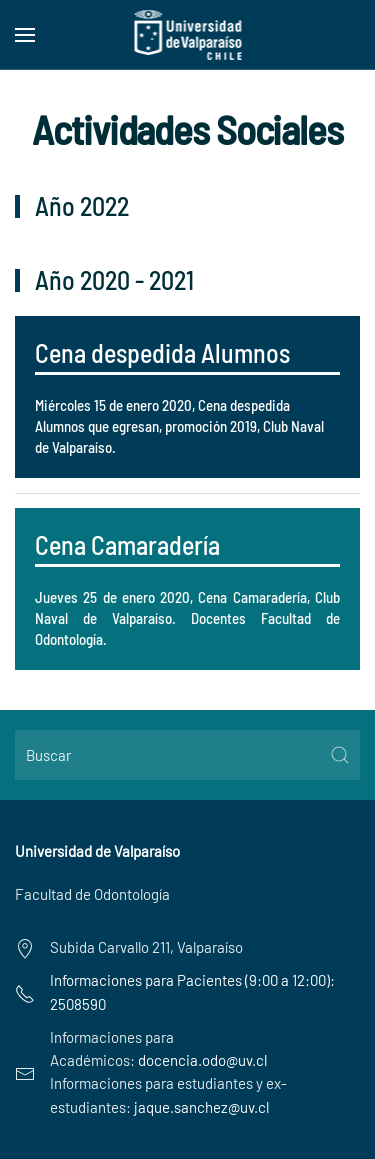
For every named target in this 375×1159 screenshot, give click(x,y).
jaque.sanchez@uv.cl (201, 1107)
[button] (25, 35)
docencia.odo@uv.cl (202, 1060)
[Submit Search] (340, 755)
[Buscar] (187, 755)
